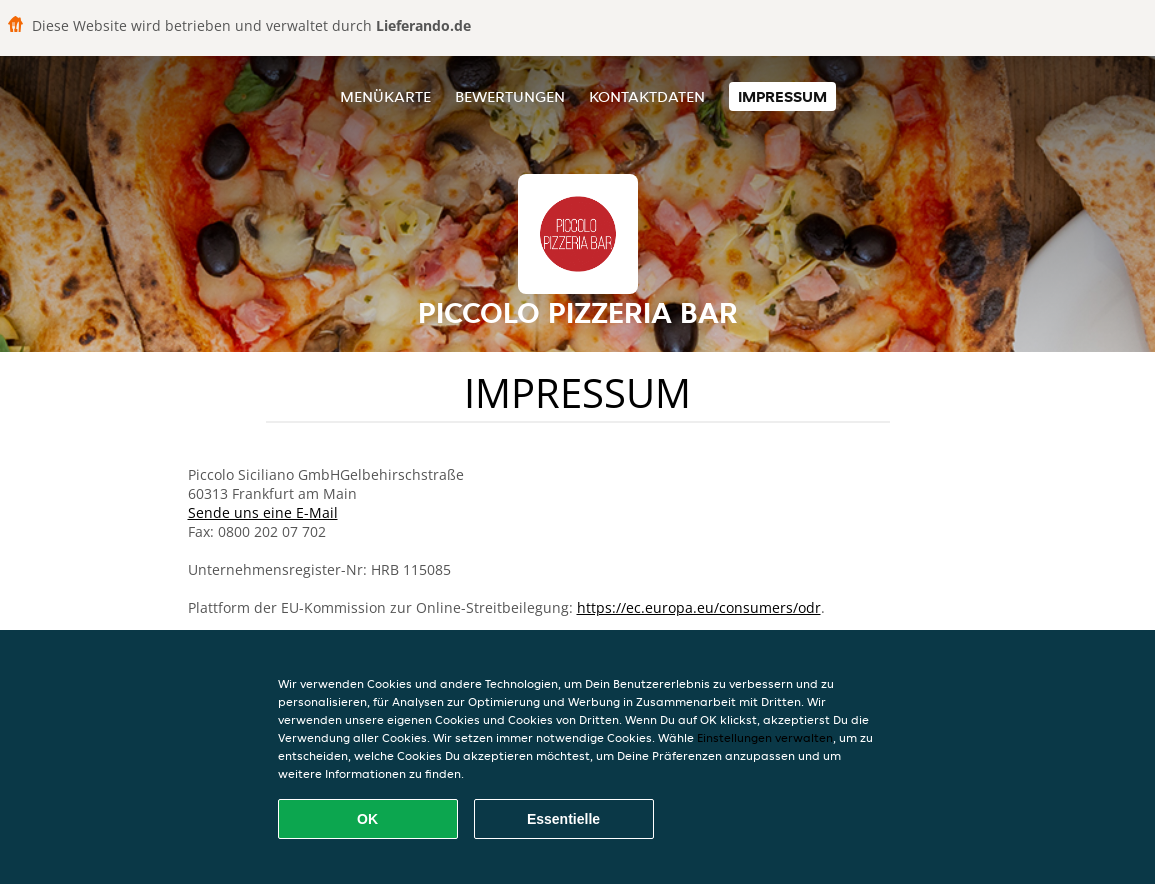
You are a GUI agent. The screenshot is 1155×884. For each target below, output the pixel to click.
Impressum (782, 96)
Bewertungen (510, 96)
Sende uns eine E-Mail (263, 512)
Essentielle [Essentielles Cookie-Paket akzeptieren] (563, 819)
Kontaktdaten (647, 96)
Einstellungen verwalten (765, 737)
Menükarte (385, 96)
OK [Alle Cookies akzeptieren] (367, 819)
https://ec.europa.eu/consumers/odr (699, 607)
